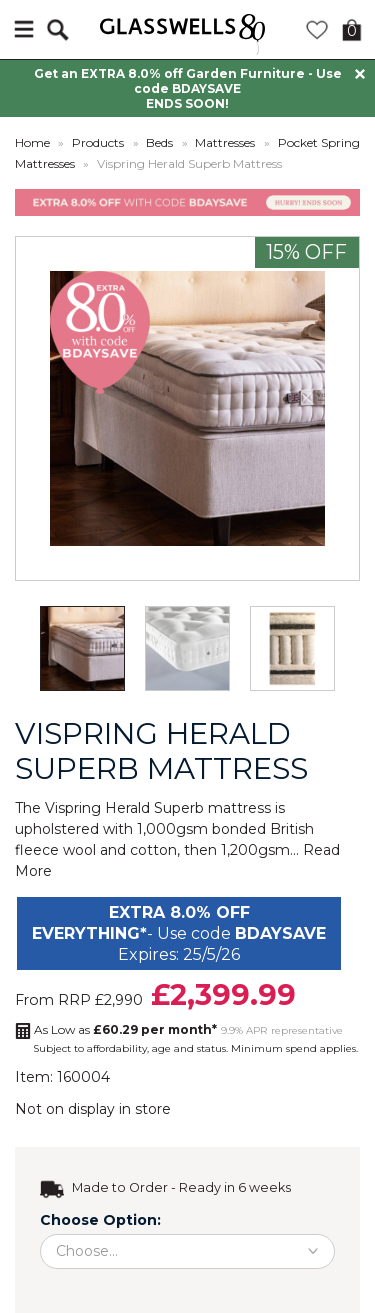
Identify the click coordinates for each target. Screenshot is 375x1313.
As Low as (125, 1029)
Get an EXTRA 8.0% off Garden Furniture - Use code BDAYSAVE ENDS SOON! (188, 88)
